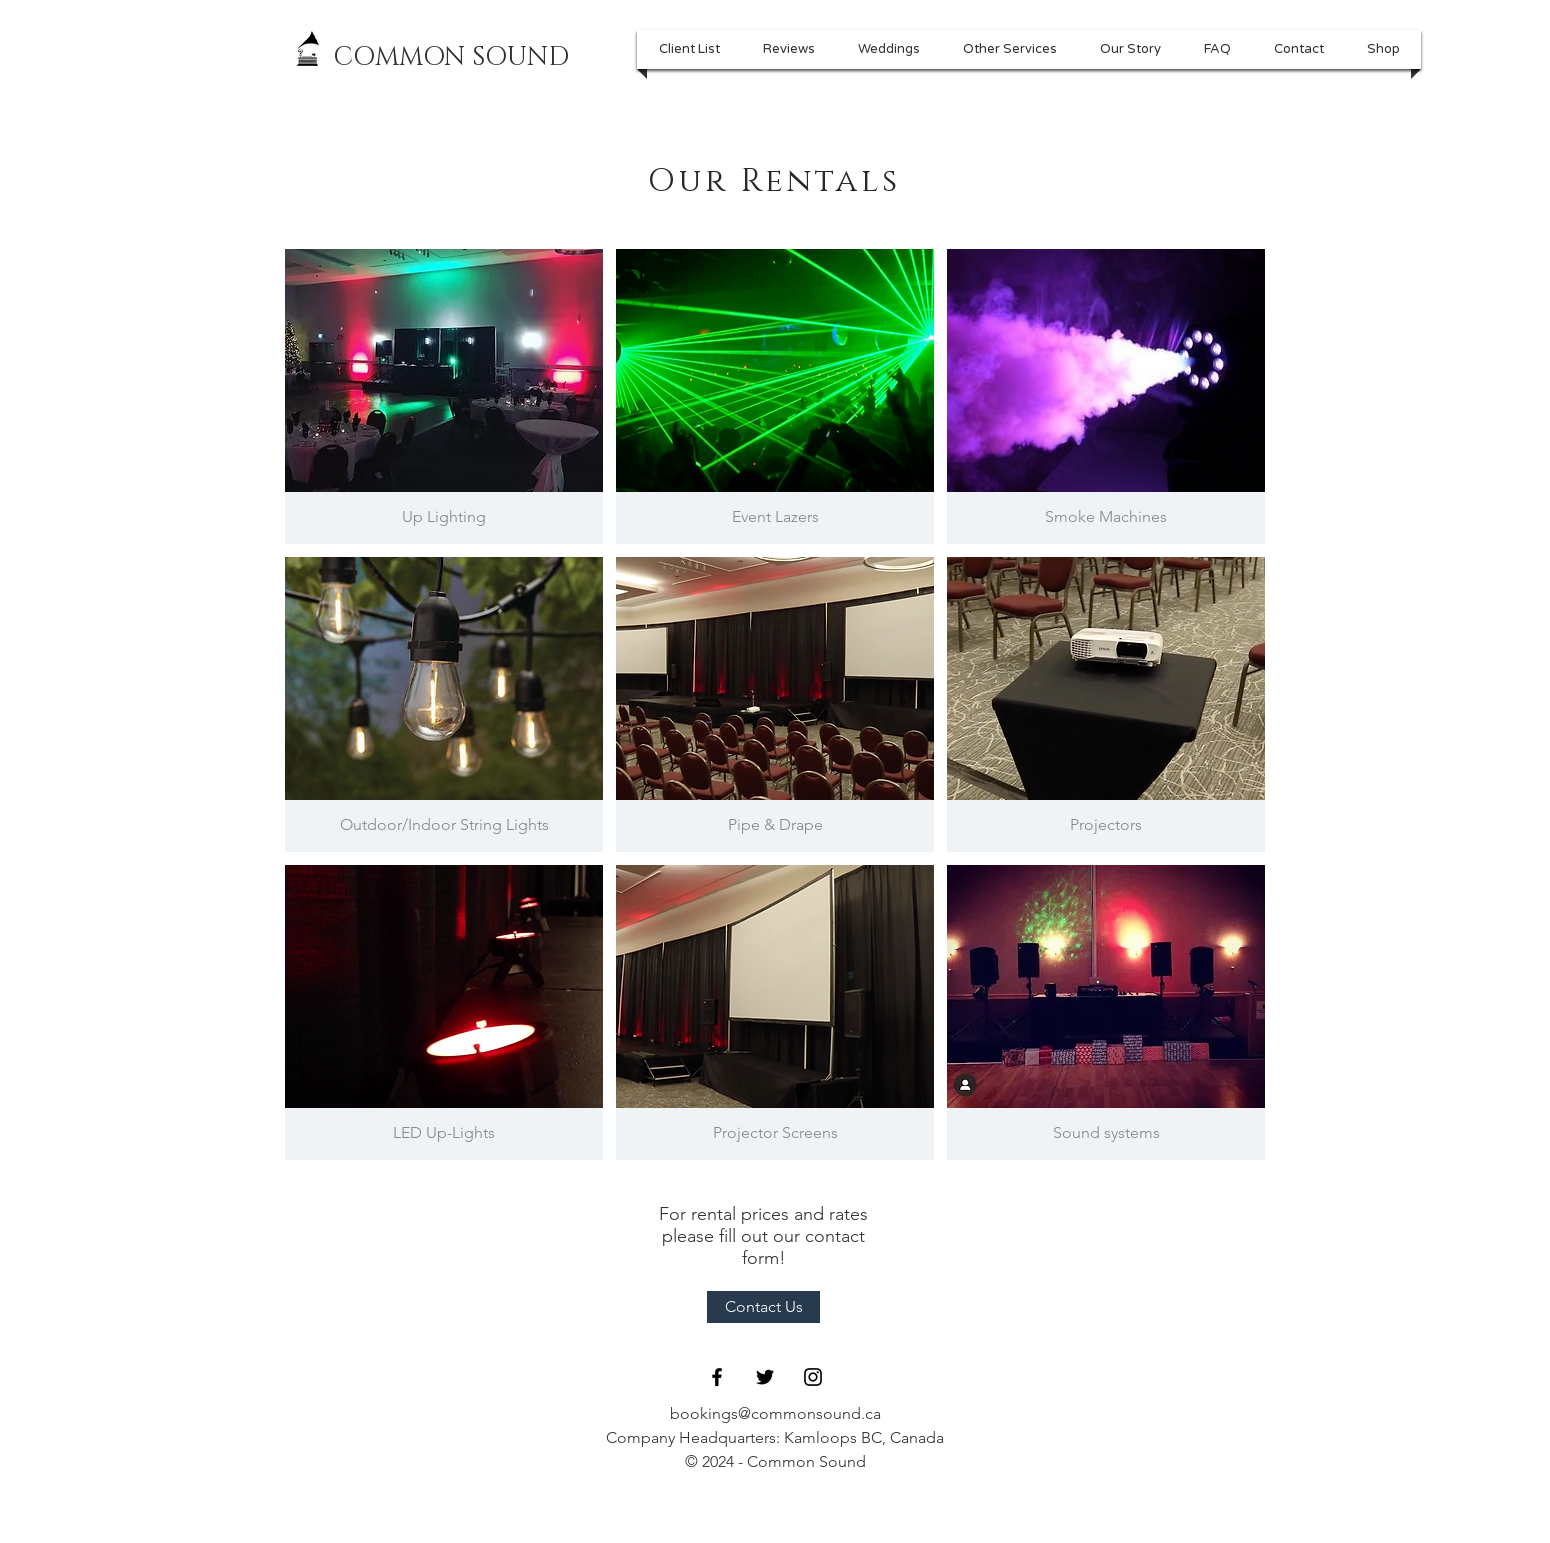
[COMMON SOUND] (450, 58)
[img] (444, 396)
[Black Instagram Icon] (813, 1377)
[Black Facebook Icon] (717, 1377)
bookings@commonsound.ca (775, 1413)
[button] (1009, 49)
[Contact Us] (763, 1307)
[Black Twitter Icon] (765, 1377)
